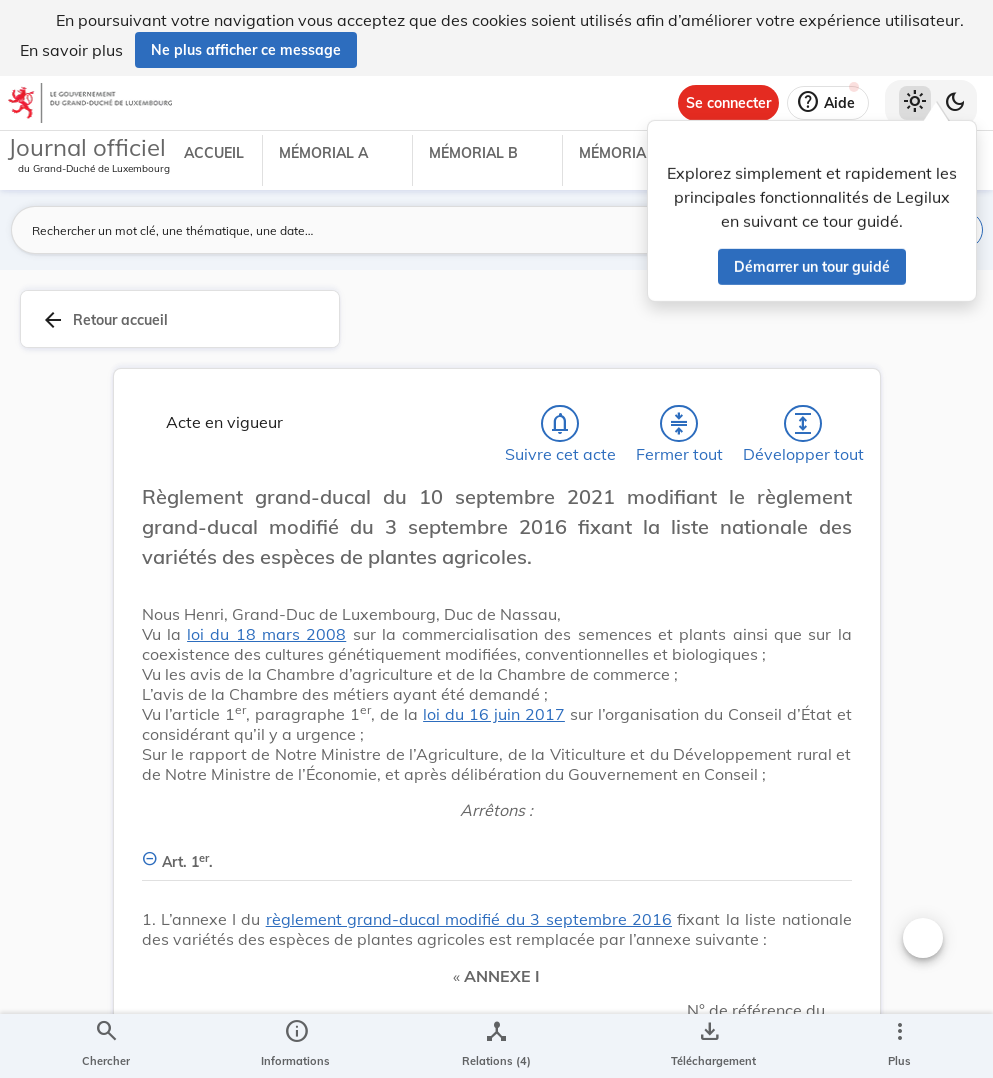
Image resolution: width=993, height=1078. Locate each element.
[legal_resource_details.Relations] (496, 1046)
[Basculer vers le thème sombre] (955, 103)
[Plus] (899, 1046)
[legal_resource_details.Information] (295, 1046)
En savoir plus (71, 50)
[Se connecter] (728, 103)
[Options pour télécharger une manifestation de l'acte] (709, 1046)
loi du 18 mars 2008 (266, 638)
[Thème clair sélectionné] (915, 103)
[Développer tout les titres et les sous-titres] (803, 428)
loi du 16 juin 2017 (494, 718)
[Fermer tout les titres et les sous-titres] (679, 428)
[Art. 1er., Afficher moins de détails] (497, 854)
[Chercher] (106, 1046)
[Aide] (828, 103)
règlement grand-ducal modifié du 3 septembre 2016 (469, 923)
